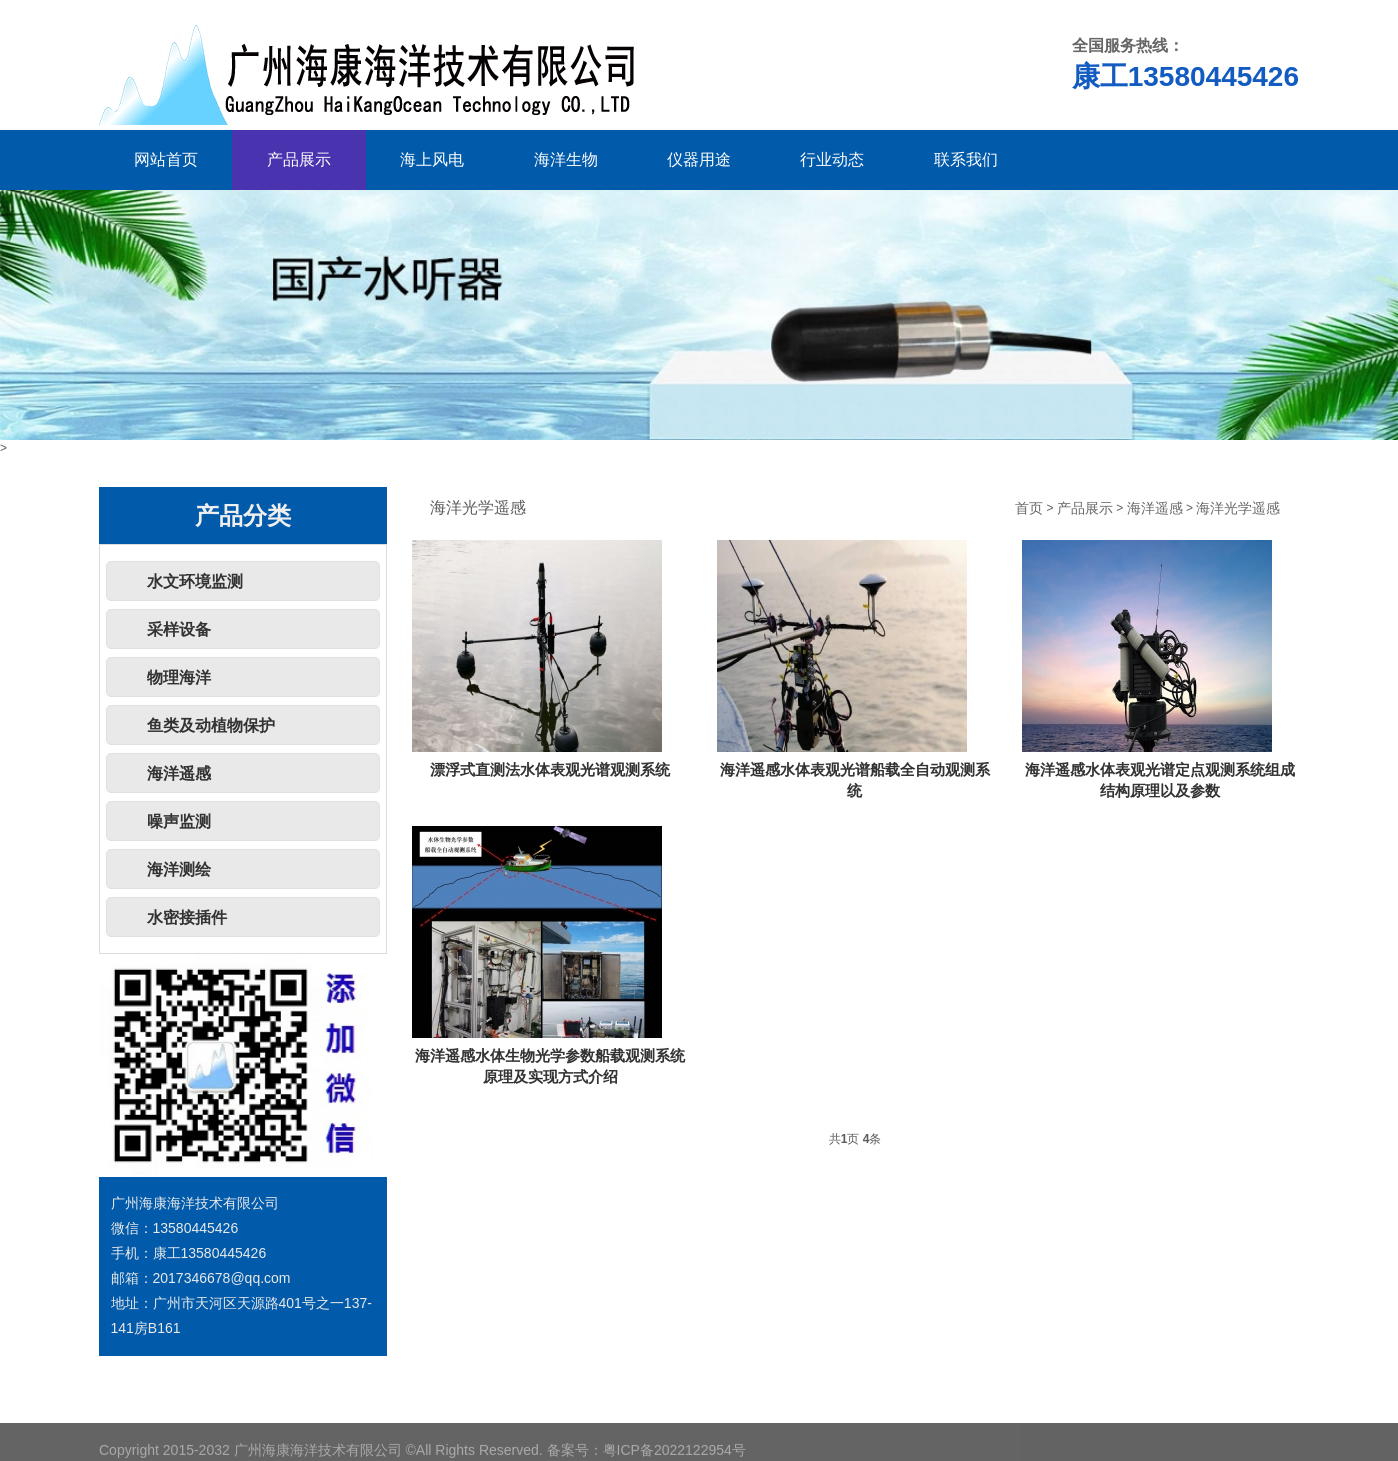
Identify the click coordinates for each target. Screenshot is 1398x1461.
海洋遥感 (179, 773)
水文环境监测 (195, 581)
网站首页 (166, 159)
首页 (1029, 508)
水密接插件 (187, 917)
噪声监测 (179, 821)
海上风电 (432, 159)
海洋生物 (566, 159)
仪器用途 (699, 159)
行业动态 (832, 159)
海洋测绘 (179, 869)
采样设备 (179, 629)
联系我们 (966, 159)
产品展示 (299, 159)
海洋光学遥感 (1238, 508)
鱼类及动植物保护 (211, 725)
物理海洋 (179, 677)
